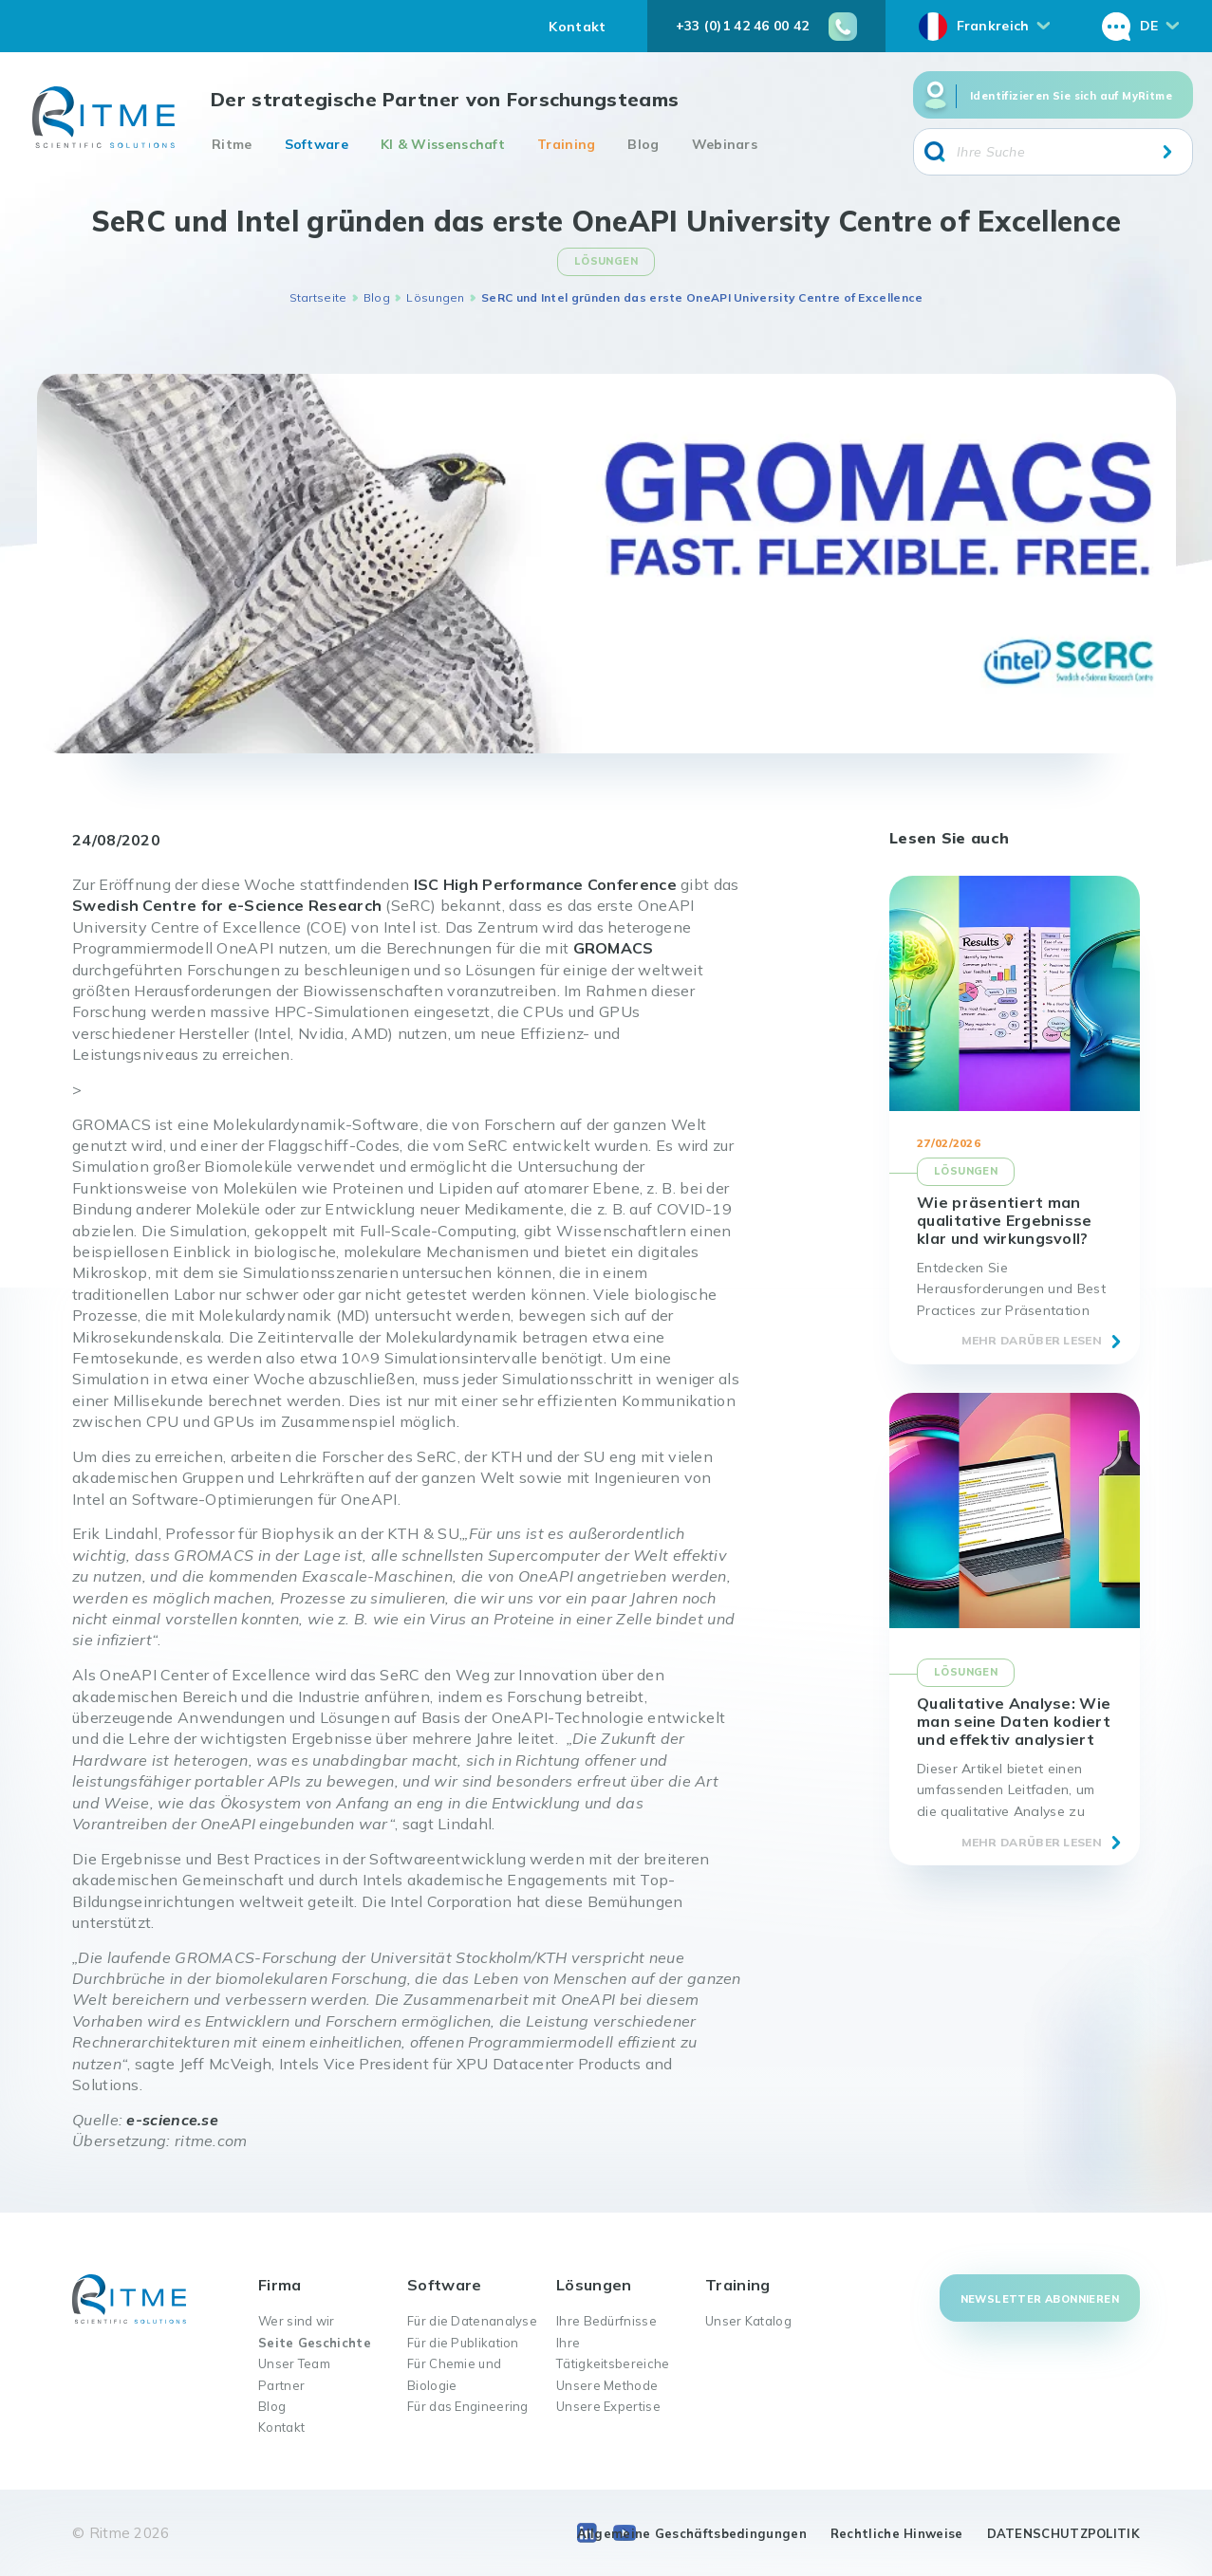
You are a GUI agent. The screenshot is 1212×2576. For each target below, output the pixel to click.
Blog (643, 144)
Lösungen (435, 297)
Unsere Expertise (608, 2406)
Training (566, 144)
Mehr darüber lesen (1031, 1340)
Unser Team (294, 2363)
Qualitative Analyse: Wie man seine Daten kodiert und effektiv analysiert (1013, 1721)
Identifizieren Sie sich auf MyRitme (1071, 95)
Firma (280, 2284)
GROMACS (613, 947)
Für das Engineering (468, 2406)
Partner (281, 2385)
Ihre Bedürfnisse (606, 2320)
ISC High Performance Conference (545, 884)
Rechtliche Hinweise (896, 2533)
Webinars (724, 144)
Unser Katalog (748, 2320)
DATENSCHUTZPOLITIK (1063, 2533)
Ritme (232, 144)
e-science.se (172, 2119)
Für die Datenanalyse (472, 2320)
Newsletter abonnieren (1039, 2299)
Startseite (318, 297)
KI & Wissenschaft (443, 144)
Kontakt (577, 26)
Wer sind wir (296, 2320)
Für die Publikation (463, 2342)
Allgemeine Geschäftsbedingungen (692, 2533)
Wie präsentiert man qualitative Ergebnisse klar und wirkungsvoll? (1004, 1220)
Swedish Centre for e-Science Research (227, 905)
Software (316, 144)
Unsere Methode (607, 2385)
